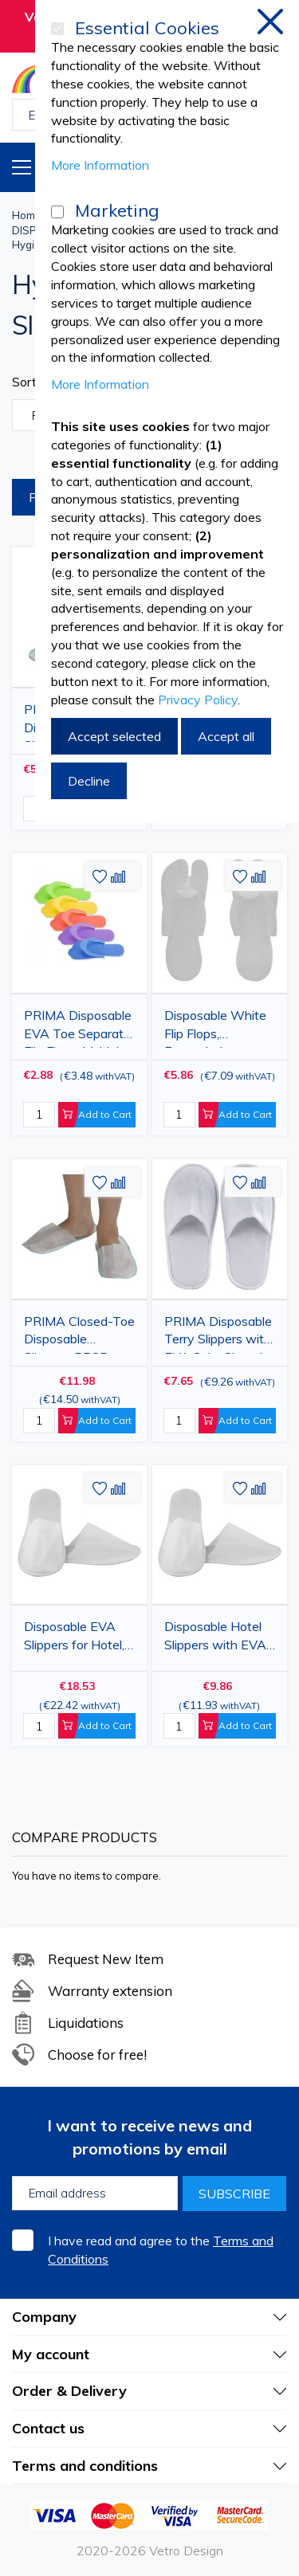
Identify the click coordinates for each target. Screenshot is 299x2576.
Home (26, 215)
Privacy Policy (198, 700)
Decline (89, 781)
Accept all (226, 736)
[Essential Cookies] (57, 28)
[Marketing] (57, 212)
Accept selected (114, 736)
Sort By (34, 382)
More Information (100, 165)
